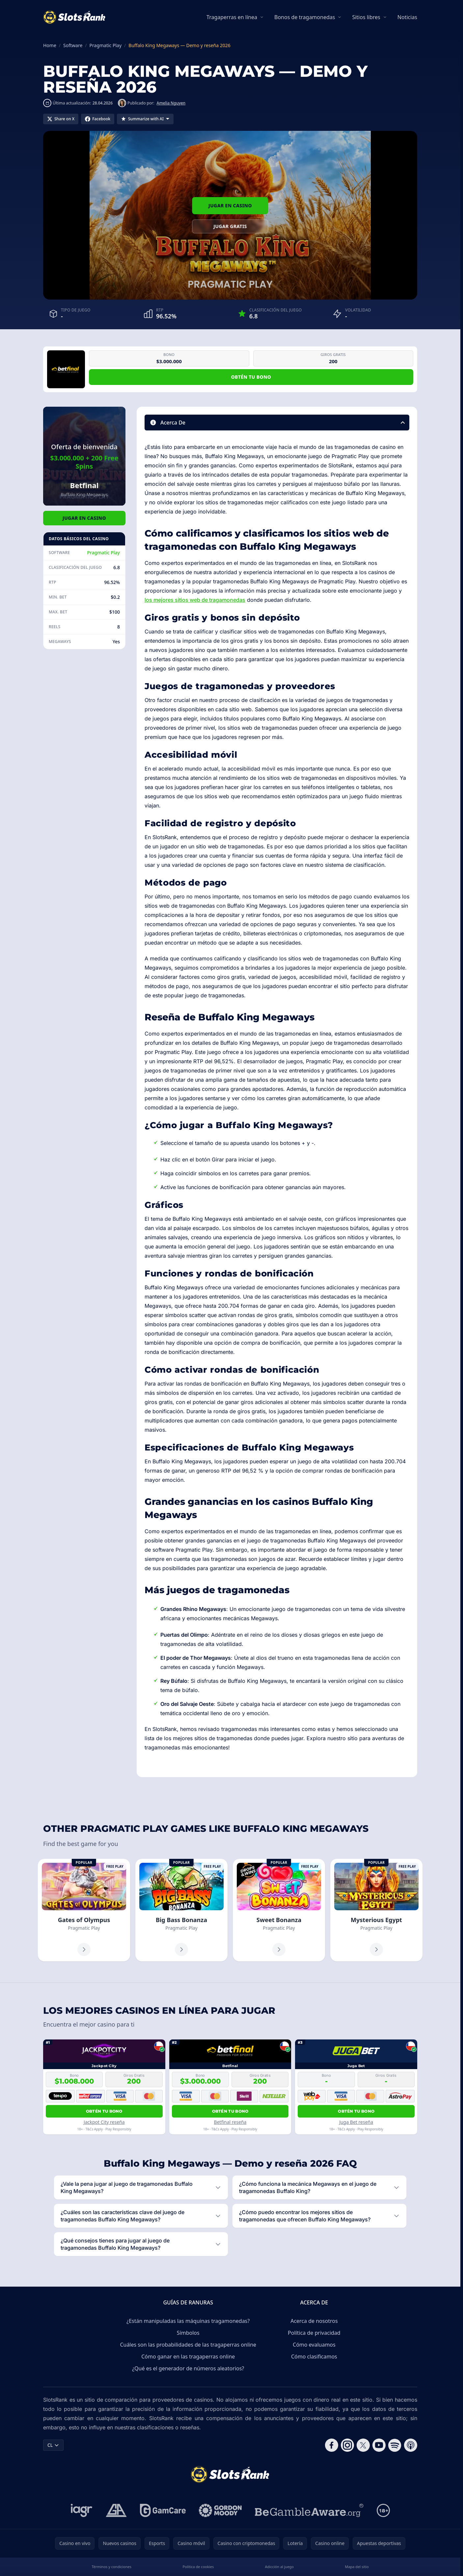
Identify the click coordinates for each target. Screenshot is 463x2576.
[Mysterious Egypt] (376, 1910)
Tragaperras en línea (231, 17)
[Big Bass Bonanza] (181, 1910)
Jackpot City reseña (104, 2122)
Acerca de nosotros (314, 2321)
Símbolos (188, 2332)
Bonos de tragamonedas (304, 17)
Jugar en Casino (230, 205)
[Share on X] (60, 119)
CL (53, 2445)
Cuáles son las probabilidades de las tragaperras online (188, 2344)
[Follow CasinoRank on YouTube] (379, 2445)
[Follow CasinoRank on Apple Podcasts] (410, 2445)
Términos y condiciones (111, 2566)
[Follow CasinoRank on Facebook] (331, 2445)
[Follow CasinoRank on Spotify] (394, 2445)
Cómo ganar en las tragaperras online (188, 2356)
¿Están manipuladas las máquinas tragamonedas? (188, 2321)
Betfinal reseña (230, 2122)
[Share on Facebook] (97, 119)
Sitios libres (366, 17)
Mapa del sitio (356, 2566)
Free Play (114, 1866)
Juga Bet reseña (356, 2122)
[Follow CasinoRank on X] (363, 2445)
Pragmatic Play (103, 552)
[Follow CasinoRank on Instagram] (347, 2445)
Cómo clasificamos (314, 2356)
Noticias (407, 17)
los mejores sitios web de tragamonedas (195, 600)
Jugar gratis (230, 226)
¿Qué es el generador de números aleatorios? (188, 2368)
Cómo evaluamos (314, 2344)
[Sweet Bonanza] (279, 1910)
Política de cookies (198, 2566)
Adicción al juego (279, 2566)
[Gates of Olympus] (84, 1910)
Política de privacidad (314, 2332)
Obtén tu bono (251, 377)
